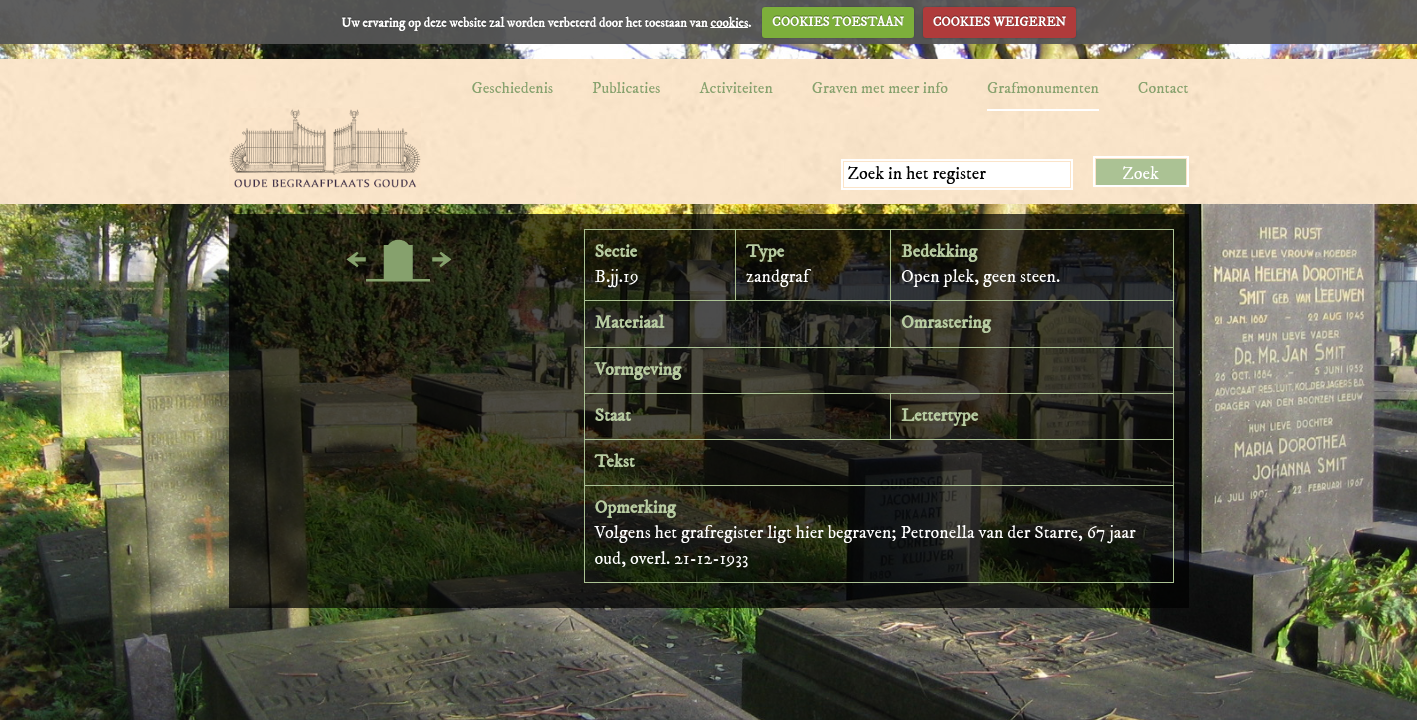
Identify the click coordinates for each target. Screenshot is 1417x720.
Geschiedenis (512, 88)
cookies (729, 22)
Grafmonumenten (1043, 88)
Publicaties (626, 88)
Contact (1163, 88)
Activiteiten (735, 88)
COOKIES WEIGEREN (999, 22)
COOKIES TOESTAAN (838, 22)
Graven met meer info (880, 88)
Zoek (1140, 174)
